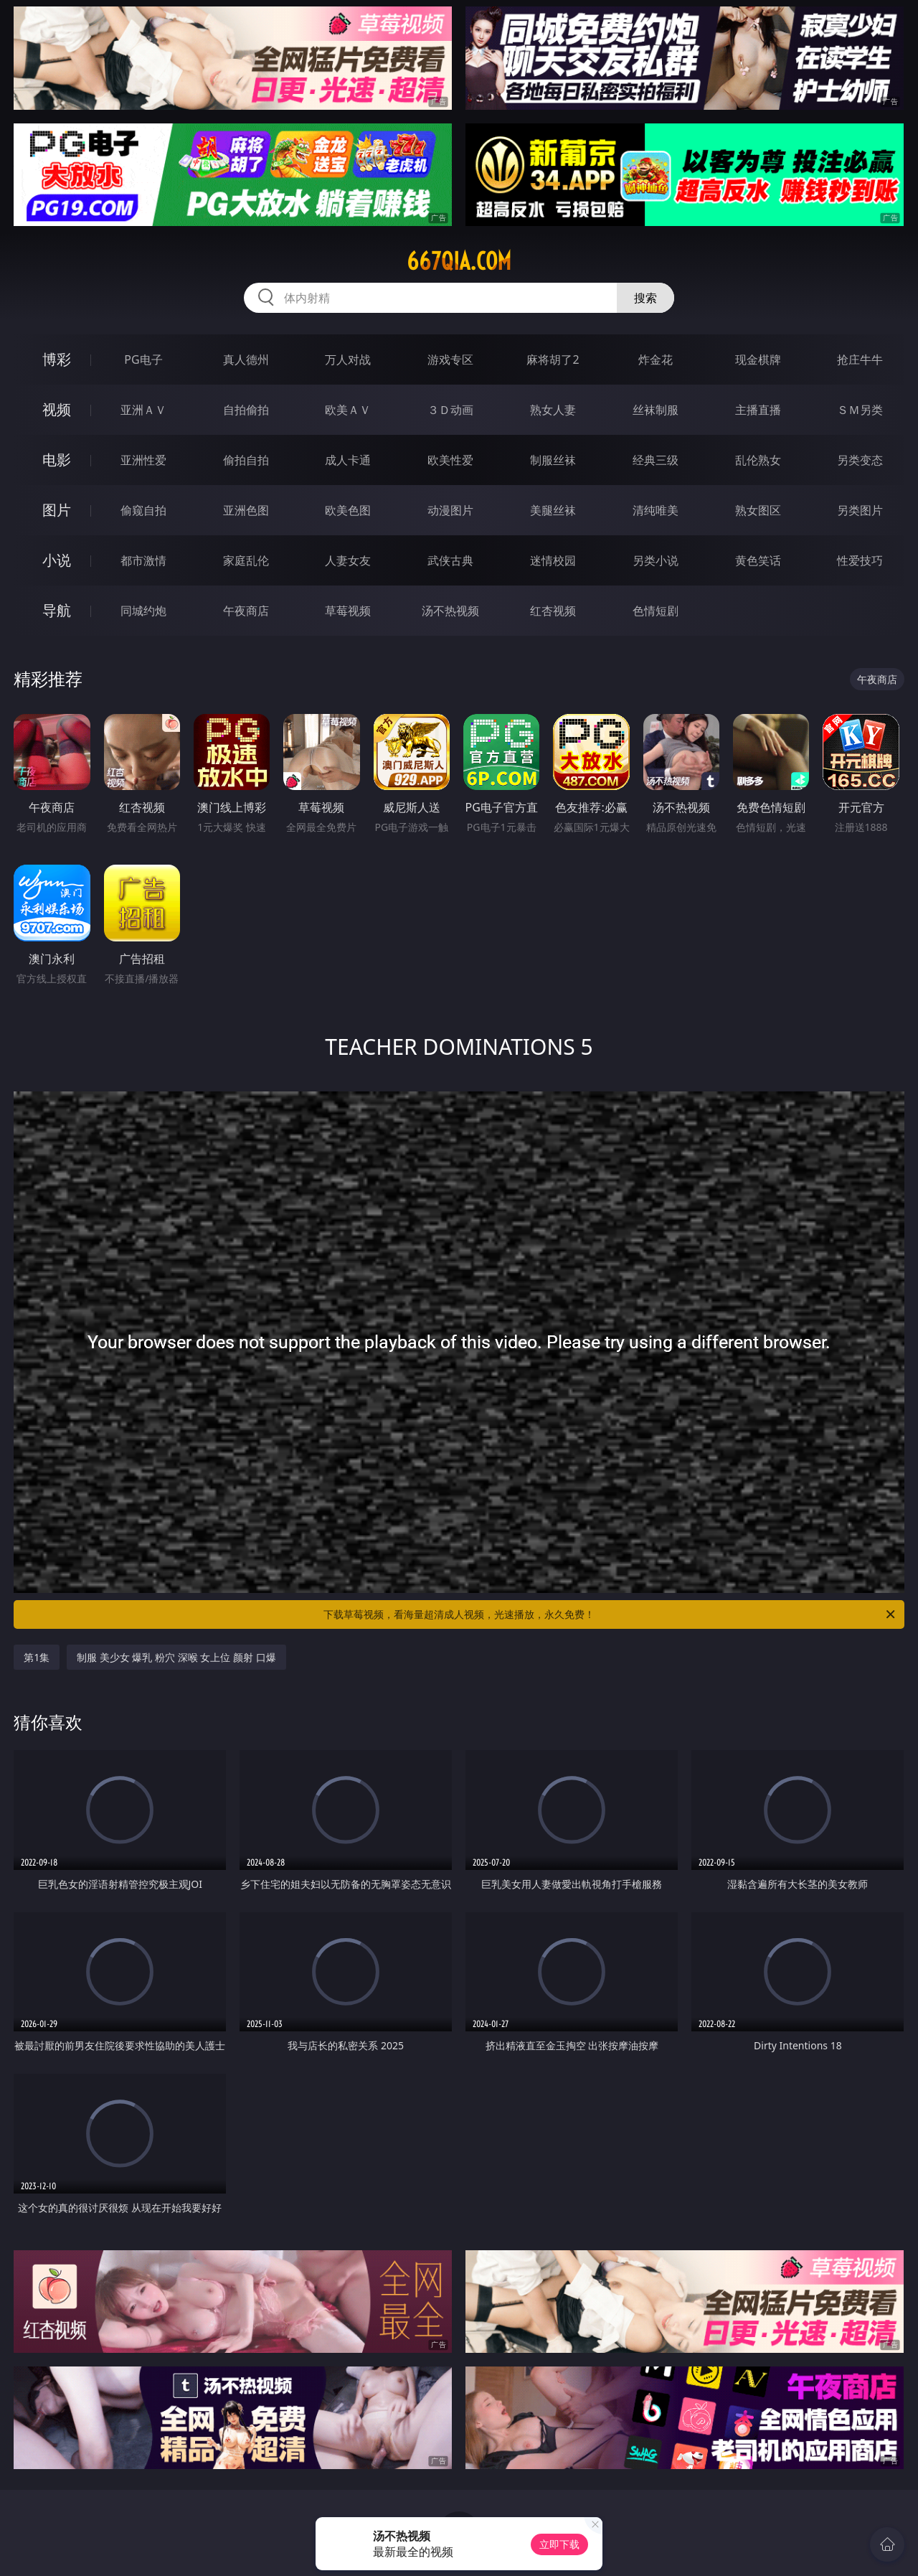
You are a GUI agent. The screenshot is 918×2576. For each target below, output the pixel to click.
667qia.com (459, 261)
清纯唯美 (655, 510)
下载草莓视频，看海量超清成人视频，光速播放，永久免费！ (610, 1614)
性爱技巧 (860, 560)
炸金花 (655, 359)
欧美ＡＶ (348, 410)
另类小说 (655, 560)
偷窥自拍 (143, 510)
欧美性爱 (450, 460)
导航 (56, 610)
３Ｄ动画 (450, 410)
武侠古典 (450, 560)
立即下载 (559, 2544)
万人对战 (348, 359)
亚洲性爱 (143, 460)
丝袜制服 (655, 410)
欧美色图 (348, 510)
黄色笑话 (758, 560)
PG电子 (143, 359)
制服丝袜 (553, 460)
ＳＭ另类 (860, 410)
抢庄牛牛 (860, 359)
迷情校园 (553, 560)
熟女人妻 (553, 410)
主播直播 (758, 410)
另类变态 (860, 460)
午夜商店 (246, 611)
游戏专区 (450, 359)
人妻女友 (348, 560)
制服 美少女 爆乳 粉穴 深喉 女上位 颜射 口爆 (176, 1657)
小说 (56, 560)
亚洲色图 (246, 510)
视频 (56, 409)
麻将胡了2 (552, 359)
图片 (56, 510)
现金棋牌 (758, 359)
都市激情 (143, 560)
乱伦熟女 (758, 460)
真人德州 (246, 359)
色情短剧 (655, 611)
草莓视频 (348, 611)
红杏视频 (553, 611)
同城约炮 (143, 611)
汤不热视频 (450, 611)
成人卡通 (348, 460)
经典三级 (655, 460)
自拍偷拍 (246, 410)
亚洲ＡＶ (143, 410)
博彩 (56, 359)
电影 (56, 459)
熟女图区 (758, 510)
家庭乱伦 (246, 560)
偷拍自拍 (246, 460)
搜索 (645, 298)
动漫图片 (450, 510)
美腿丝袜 (553, 510)
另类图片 (860, 510)
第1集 (36, 1657)
